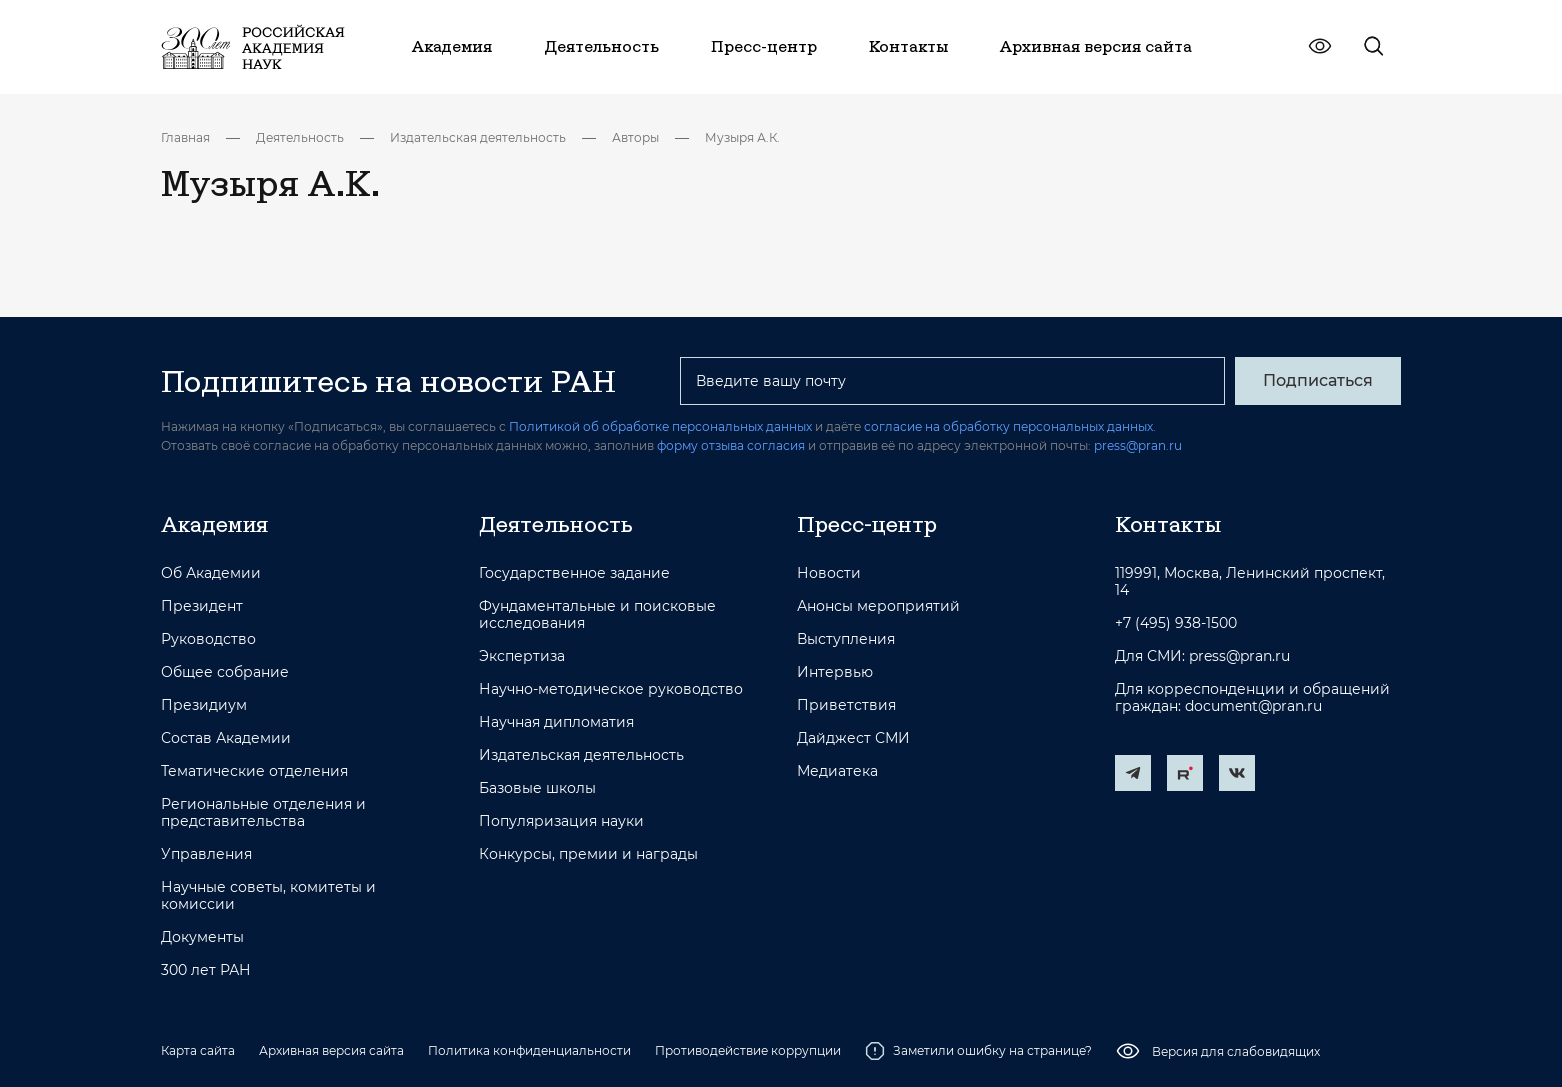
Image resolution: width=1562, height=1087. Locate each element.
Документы (202, 937)
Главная (185, 137)
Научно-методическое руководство (611, 689)
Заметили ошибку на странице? (978, 1051)
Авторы (635, 137)
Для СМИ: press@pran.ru (1202, 656)
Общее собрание (225, 672)
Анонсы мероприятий (878, 606)
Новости (829, 573)
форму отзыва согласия (731, 445)
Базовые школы (537, 788)
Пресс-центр (867, 524)
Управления (206, 854)
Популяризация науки (561, 821)
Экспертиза (522, 656)
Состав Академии (226, 738)
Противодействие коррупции (748, 1050)
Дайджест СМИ (853, 738)
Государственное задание (574, 573)
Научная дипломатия (556, 722)
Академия (214, 524)
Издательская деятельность (478, 137)
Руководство (208, 639)
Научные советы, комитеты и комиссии (268, 896)
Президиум (204, 705)
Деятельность (300, 137)
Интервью (835, 672)
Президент (202, 606)
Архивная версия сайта (331, 1050)
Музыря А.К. (742, 137)
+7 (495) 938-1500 (1176, 623)
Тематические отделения (254, 771)
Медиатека (837, 771)
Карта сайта (198, 1050)
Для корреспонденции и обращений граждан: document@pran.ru (1252, 698)
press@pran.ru (1138, 445)
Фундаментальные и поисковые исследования (597, 615)
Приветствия (846, 705)
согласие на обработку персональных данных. (1010, 426)
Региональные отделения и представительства (263, 813)
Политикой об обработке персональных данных (660, 426)
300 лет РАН (206, 970)
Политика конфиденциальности (529, 1050)
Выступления (846, 639)
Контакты (1168, 524)
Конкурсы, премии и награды (588, 854)
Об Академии (211, 573)
